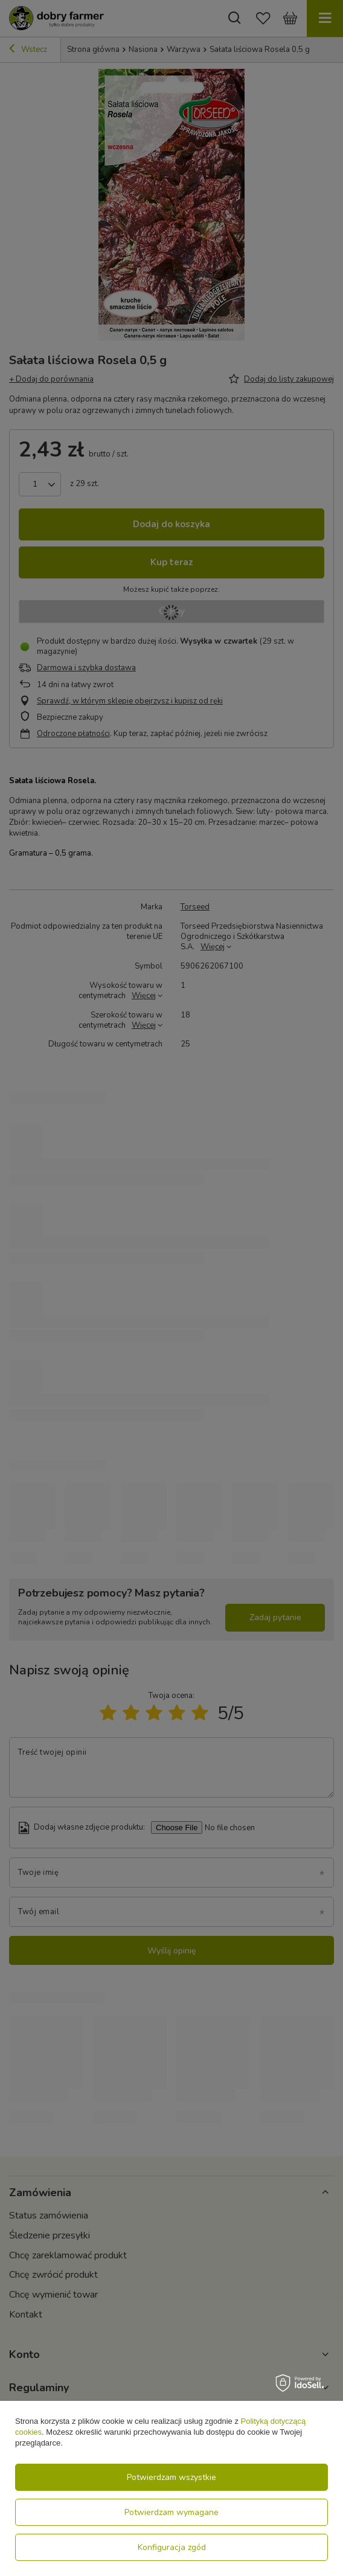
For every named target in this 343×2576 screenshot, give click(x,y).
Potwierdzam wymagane (171, 2512)
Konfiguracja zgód (172, 2547)
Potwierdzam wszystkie (171, 2477)
